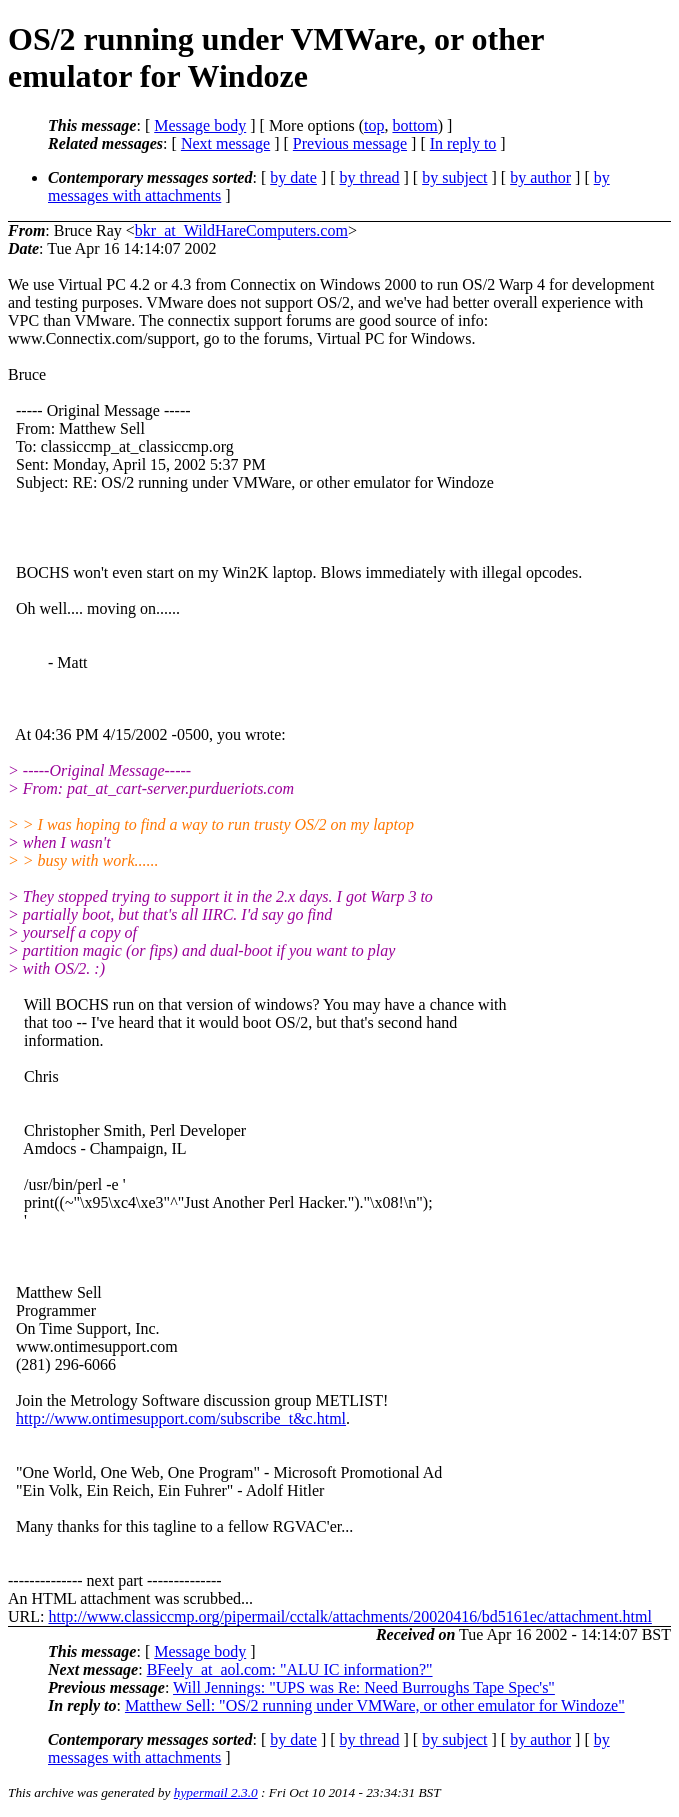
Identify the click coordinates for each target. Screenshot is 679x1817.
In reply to (463, 143)
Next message (225, 143)
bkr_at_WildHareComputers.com (241, 230)
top (374, 125)
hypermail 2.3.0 (216, 1792)
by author (540, 177)
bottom (414, 125)
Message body (200, 125)
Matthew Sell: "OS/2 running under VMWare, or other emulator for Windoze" (375, 1705)
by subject (454, 177)
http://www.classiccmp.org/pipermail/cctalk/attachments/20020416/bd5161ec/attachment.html (349, 1616)
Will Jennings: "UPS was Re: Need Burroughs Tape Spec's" (364, 1687)
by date (293, 177)
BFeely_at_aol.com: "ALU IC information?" (290, 1669)
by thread (370, 177)
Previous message (350, 143)
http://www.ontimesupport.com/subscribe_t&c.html (181, 1418)
